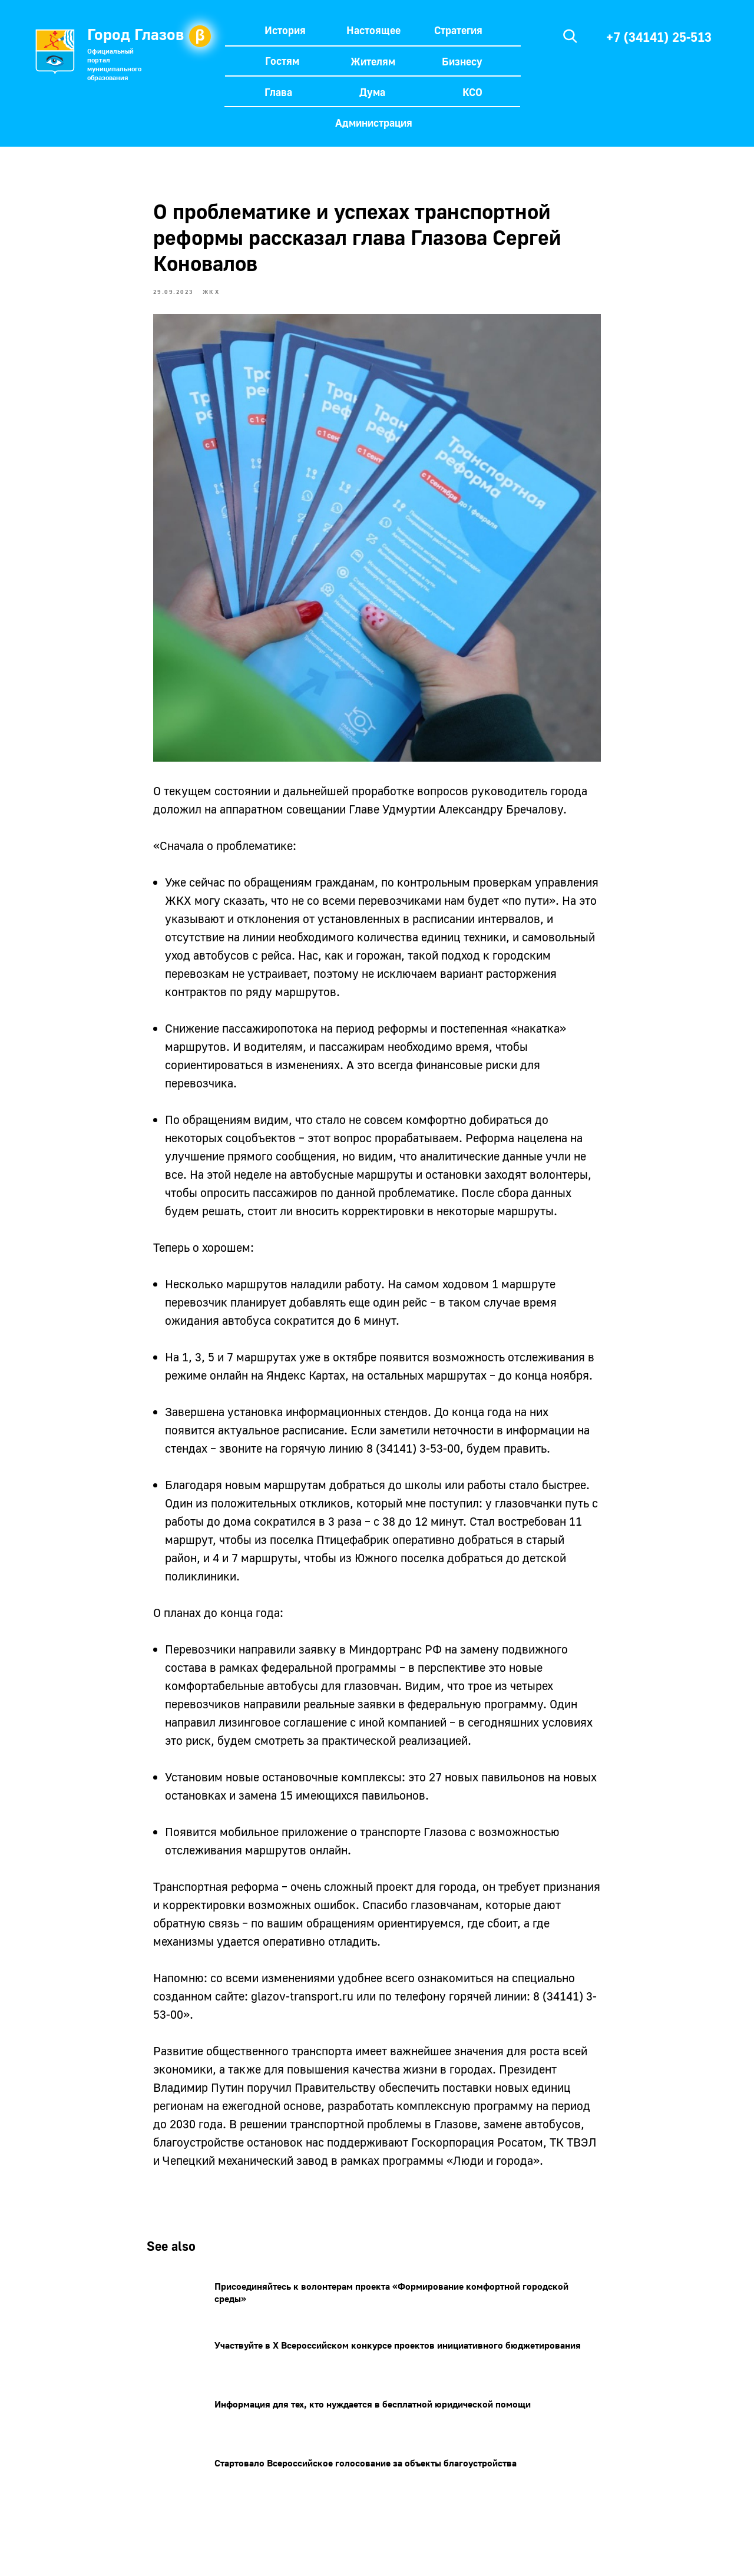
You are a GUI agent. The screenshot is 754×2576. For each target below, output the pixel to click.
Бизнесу (462, 61)
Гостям (282, 60)
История (285, 30)
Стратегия (458, 30)
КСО (472, 91)
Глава (278, 91)
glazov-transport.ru (302, 2000)
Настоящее (373, 30)
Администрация (373, 122)
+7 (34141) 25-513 (659, 37)
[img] (570, 36)
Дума (372, 91)
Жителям (372, 61)
